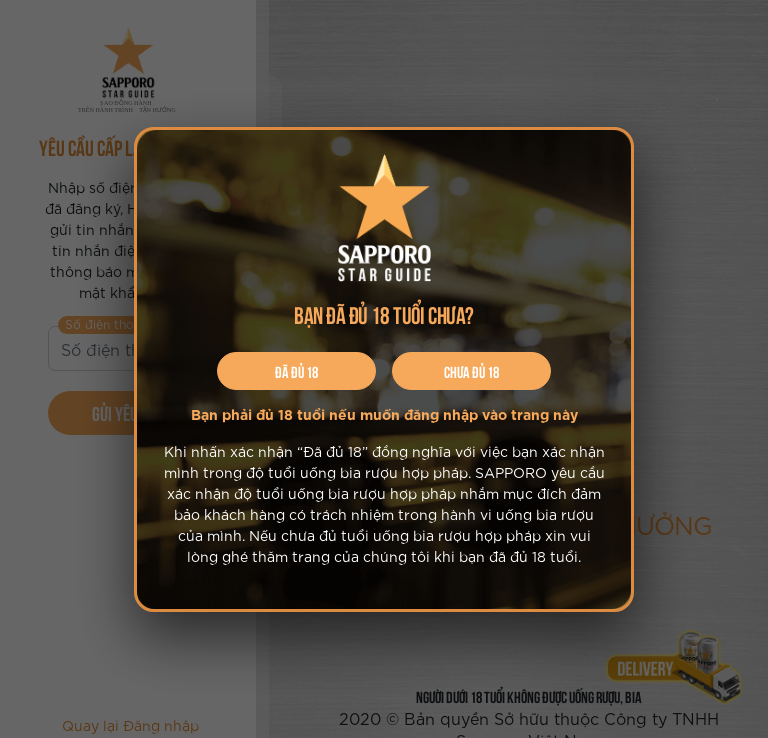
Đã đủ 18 (296, 371)
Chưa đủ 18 (471, 371)
